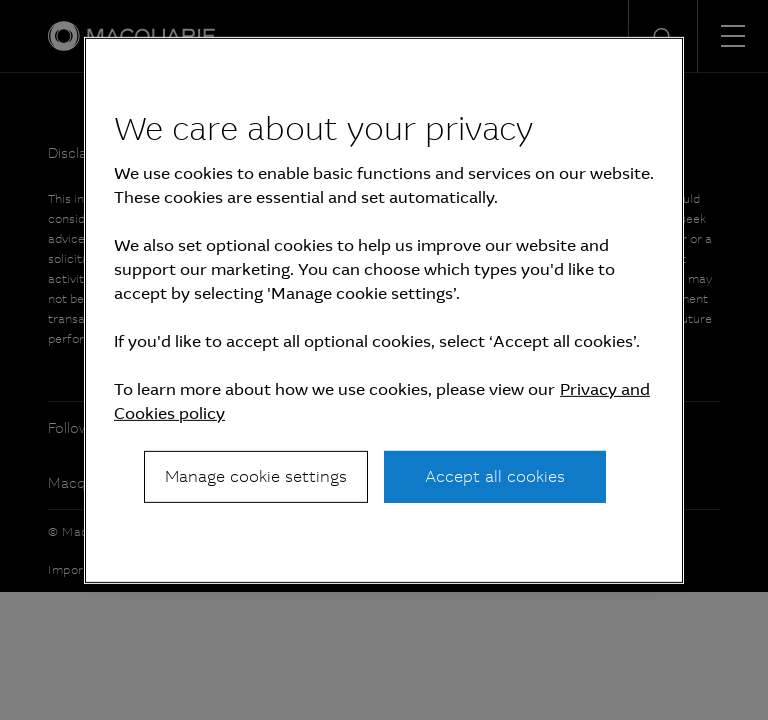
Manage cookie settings (256, 476)
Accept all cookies (495, 476)
